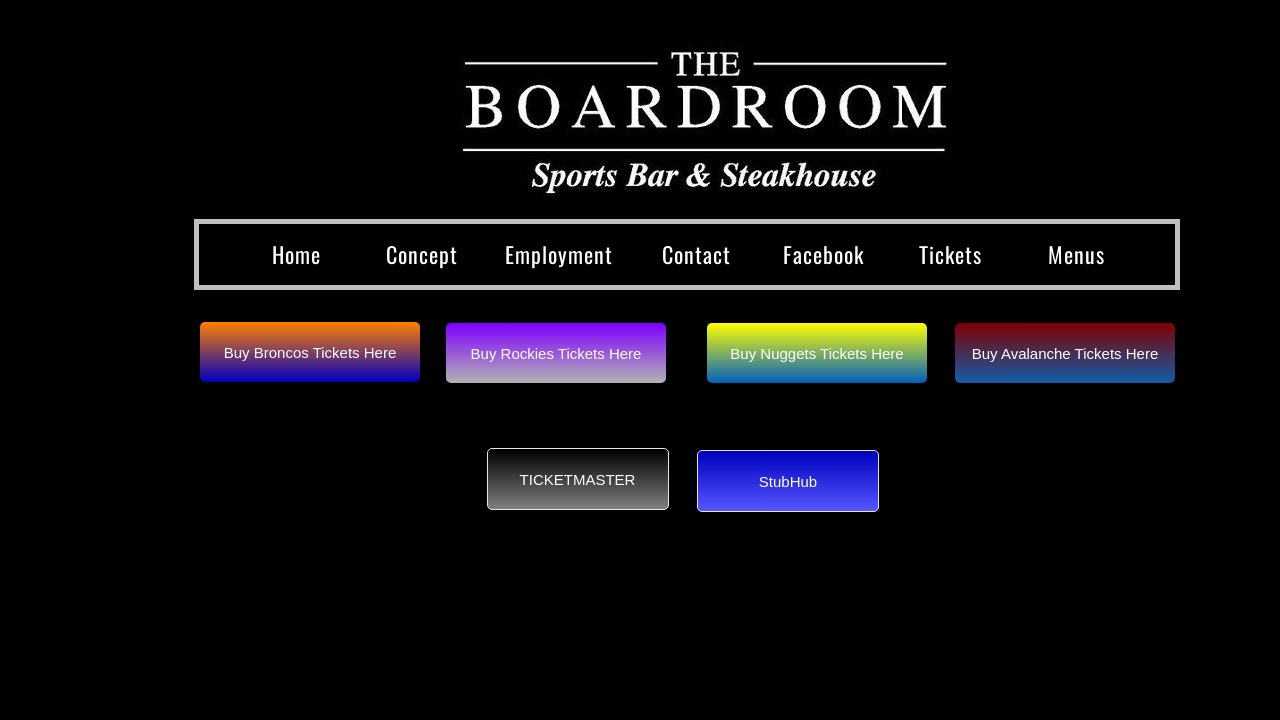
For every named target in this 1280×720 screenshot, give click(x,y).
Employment (559, 254)
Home (296, 254)
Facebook (823, 254)
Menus (1076, 254)
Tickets (950, 254)
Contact (696, 254)
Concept (422, 254)
